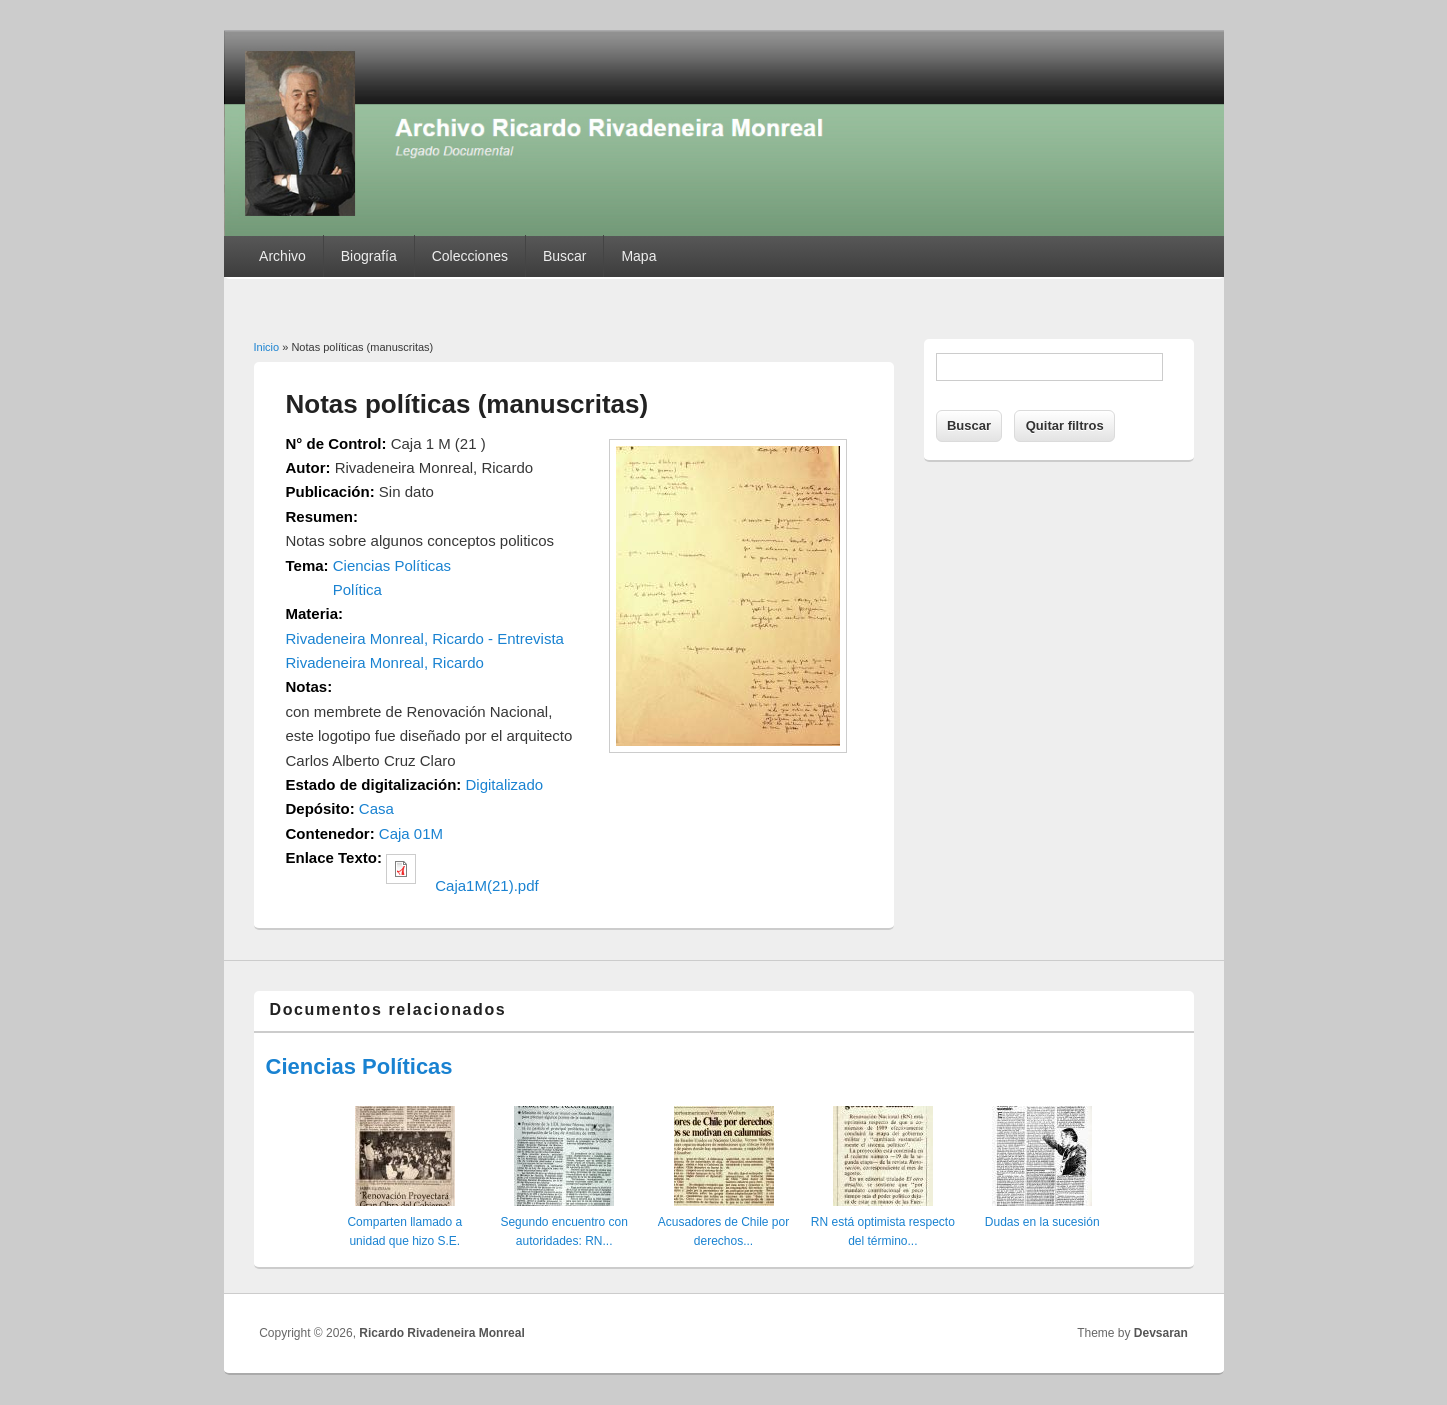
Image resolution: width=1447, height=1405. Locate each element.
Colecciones (470, 256)
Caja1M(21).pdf (486, 885)
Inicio (267, 347)
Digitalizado (505, 784)
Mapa (638, 256)
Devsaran (1161, 1333)
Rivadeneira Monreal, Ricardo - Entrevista (425, 638)
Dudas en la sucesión (1042, 1222)
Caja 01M (411, 833)
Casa (376, 808)
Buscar (565, 256)
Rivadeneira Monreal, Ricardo (385, 662)
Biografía (369, 256)
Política (357, 589)
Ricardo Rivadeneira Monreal (441, 1333)
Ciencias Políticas (392, 565)
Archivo (282, 256)
